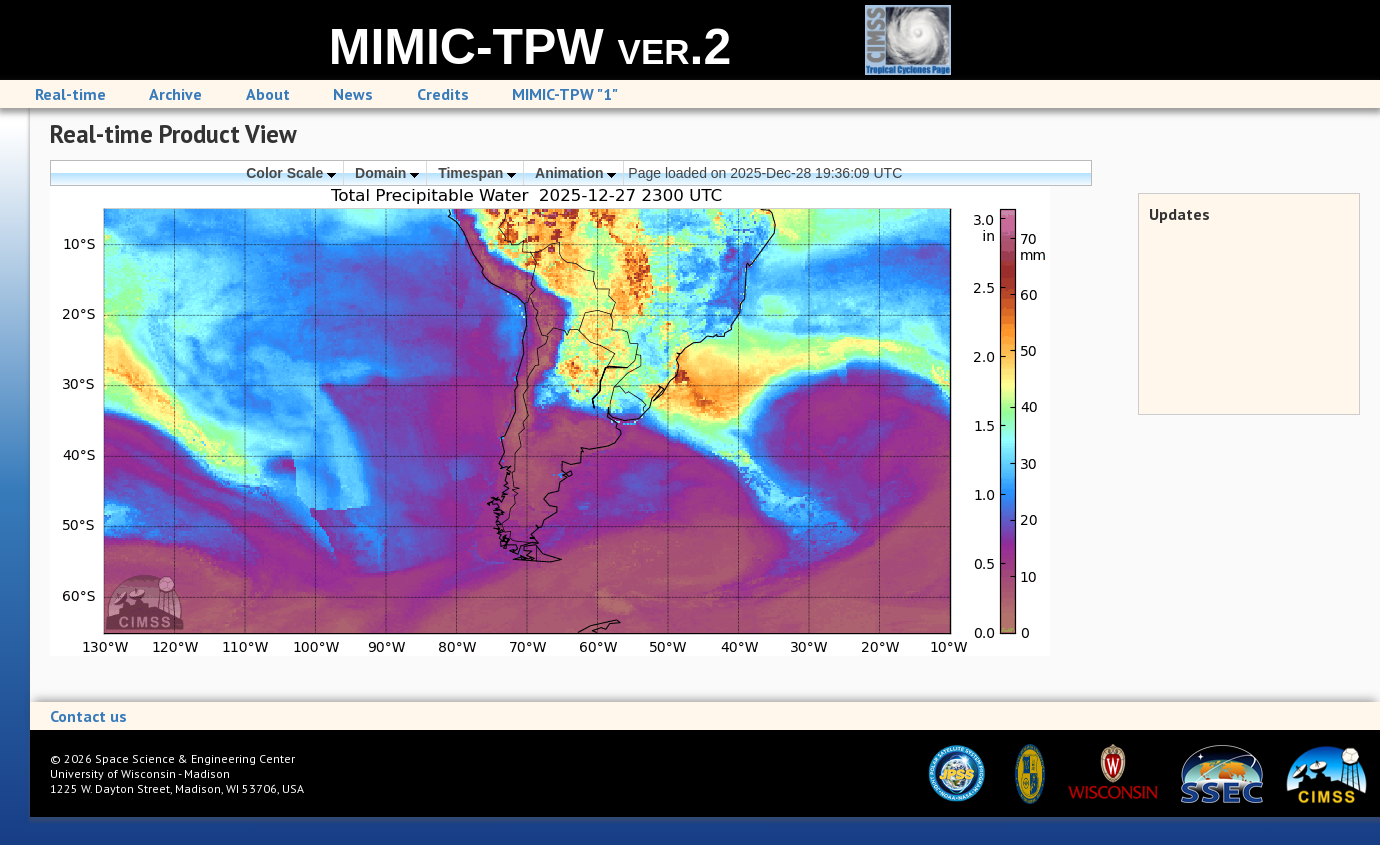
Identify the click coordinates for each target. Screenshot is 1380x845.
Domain (387, 173)
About (268, 94)
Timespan (477, 173)
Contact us (88, 716)
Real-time (70, 94)
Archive (175, 94)
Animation (575, 173)
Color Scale (291, 173)
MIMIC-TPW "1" (565, 94)
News (353, 94)
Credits (443, 94)
